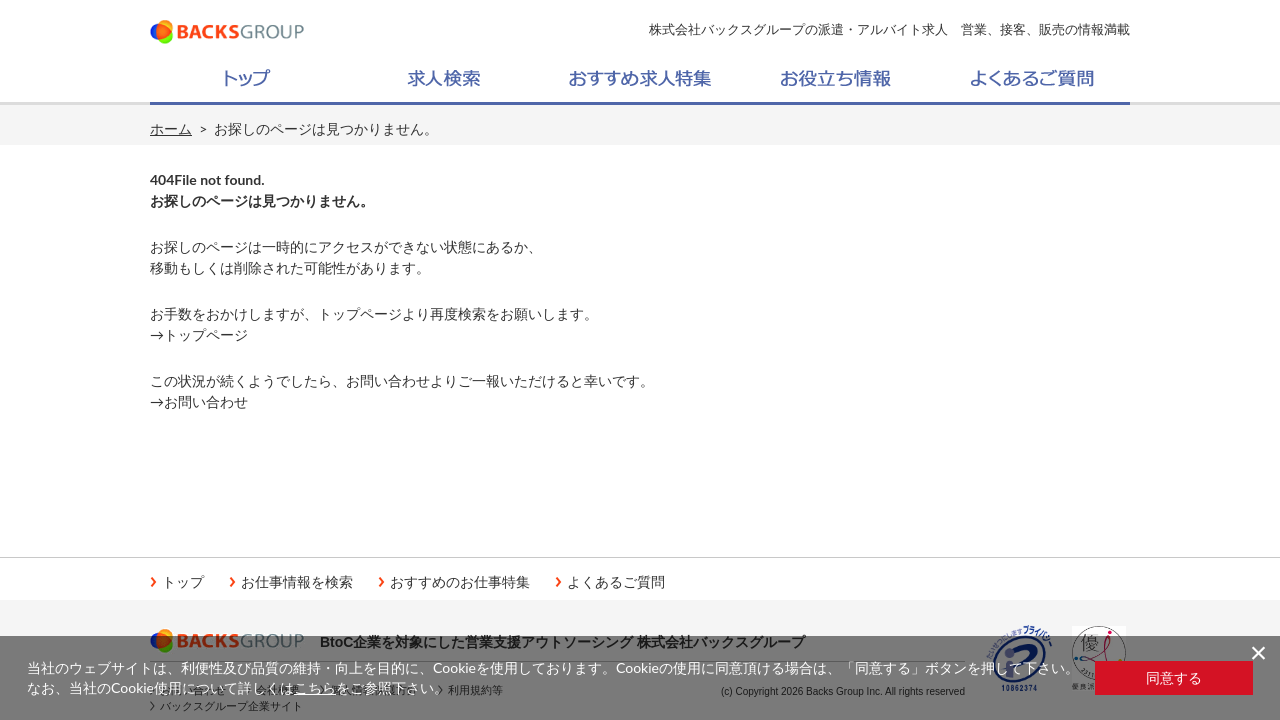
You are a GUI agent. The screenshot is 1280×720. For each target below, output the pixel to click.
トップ (183, 582)
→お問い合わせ (199, 401)
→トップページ (199, 334)
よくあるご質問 (616, 582)
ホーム (171, 128)
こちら (315, 687)
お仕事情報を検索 (297, 582)
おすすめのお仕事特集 (460, 582)
